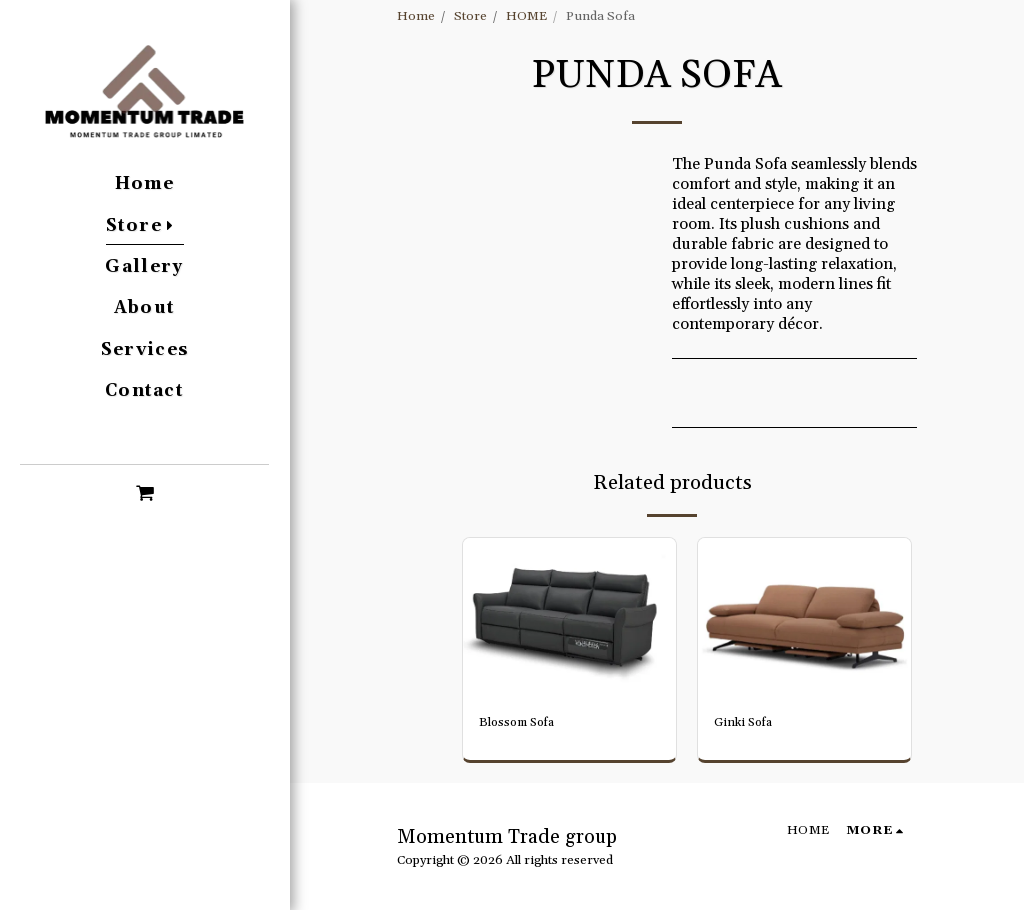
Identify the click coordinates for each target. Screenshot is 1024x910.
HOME (526, 16)
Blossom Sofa (520, 723)
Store (470, 16)
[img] (569, 618)
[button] (144, 492)
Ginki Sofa (746, 723)
